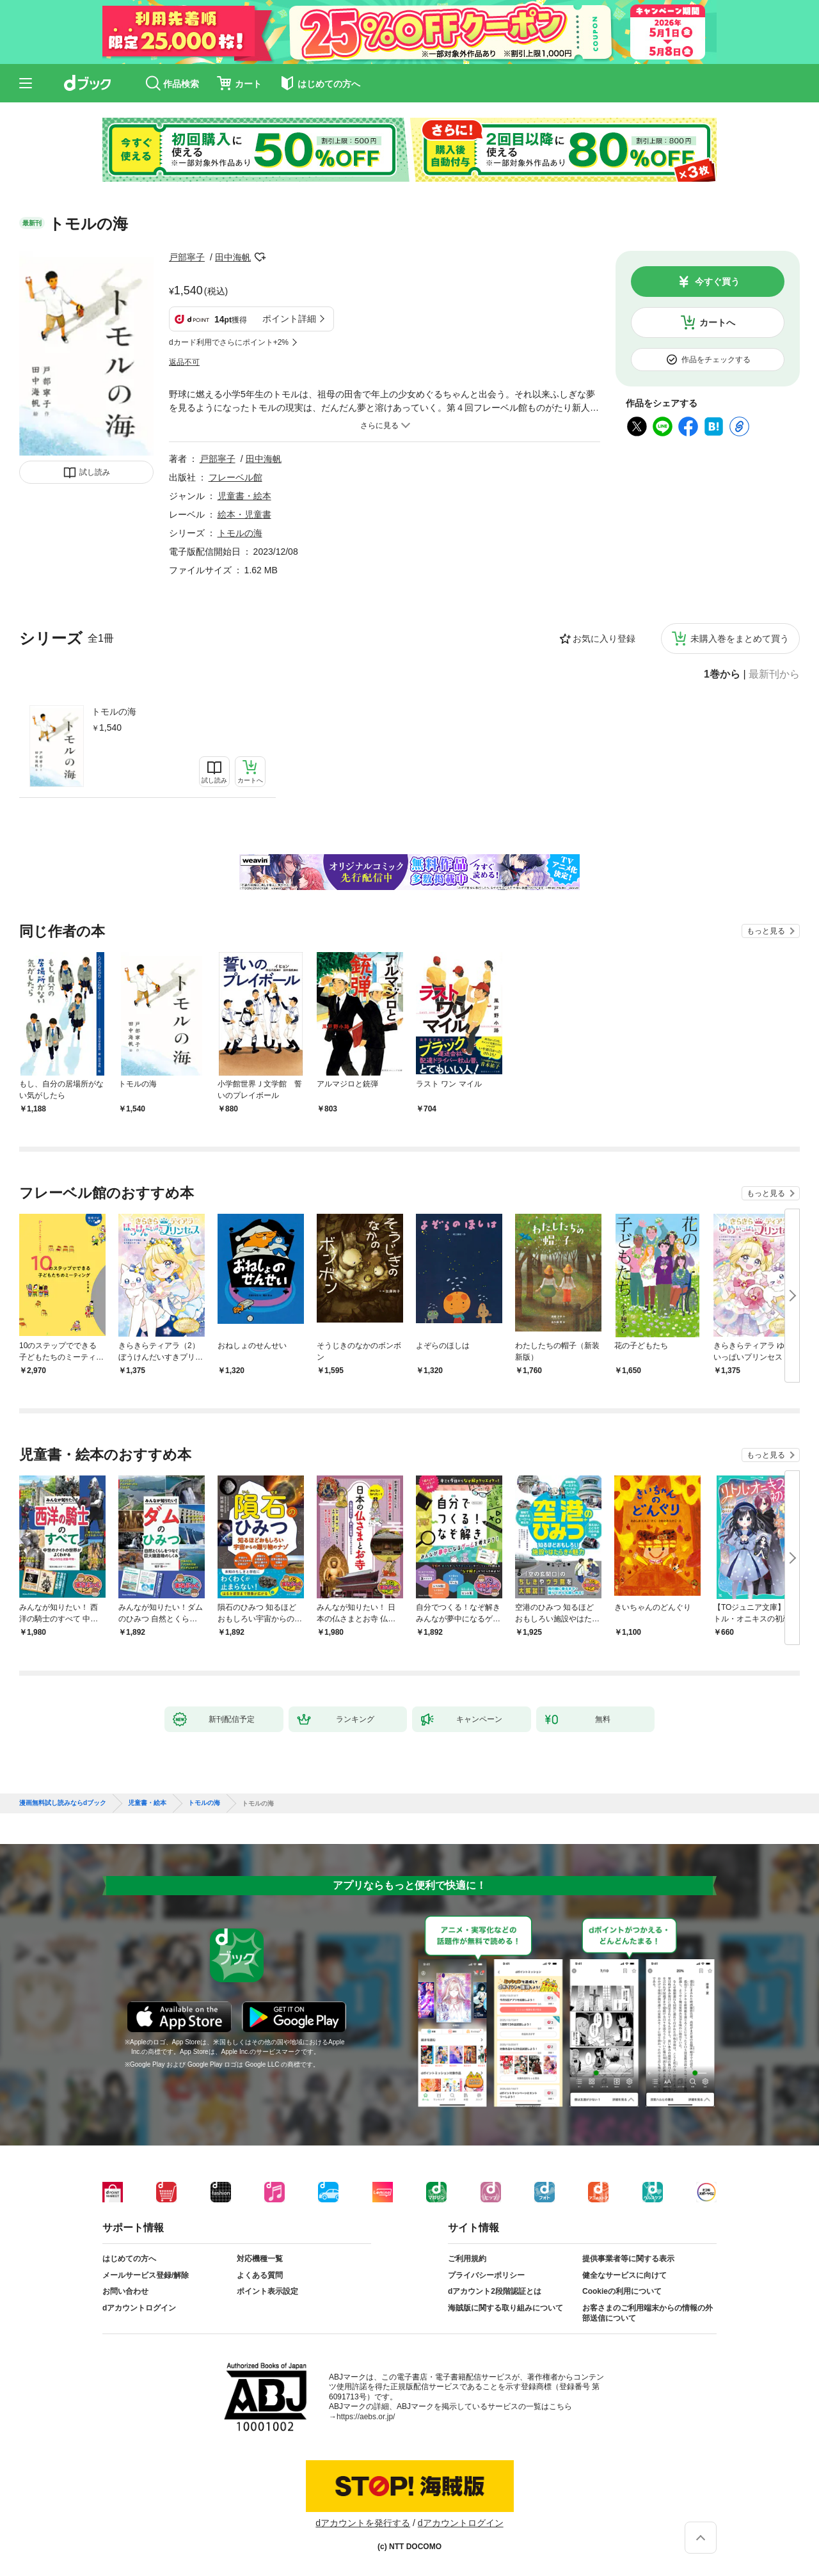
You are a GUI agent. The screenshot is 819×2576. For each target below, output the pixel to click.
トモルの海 (113, 711)
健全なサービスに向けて (624, 2275)
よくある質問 (260, 2275)
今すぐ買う (717, 281)
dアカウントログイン (139, 2307)
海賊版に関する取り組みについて (505, 2307)
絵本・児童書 (244, 514)
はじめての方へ (129, 2258)
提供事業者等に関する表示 (628, 2258)
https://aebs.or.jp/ (366, 2416)
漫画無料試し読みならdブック (62, 1803)
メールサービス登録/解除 (145, 2275)
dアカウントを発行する (362, 2523)
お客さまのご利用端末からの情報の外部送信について (647, 2313)
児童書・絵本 (244, 496)
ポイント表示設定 (267, 2291)
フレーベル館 (235, 477)
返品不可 (184, 362)
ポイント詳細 (289, 319)
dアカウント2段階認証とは (494, 2291)
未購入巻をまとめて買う (739, 638)
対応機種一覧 (260, 2258)
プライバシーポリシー (486, 2275)
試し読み (94, 472)
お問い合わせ (125, 2291)
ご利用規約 (467, 2258)
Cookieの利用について (622, 2291)
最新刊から (774, 674)
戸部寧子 (187, 257)
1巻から (722, 674)
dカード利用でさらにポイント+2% (229, 342)
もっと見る (766, 930)
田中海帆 (233, 257)
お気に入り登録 (604, 638)
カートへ (717, 322)
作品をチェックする (716, 359)
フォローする (259, 257)
